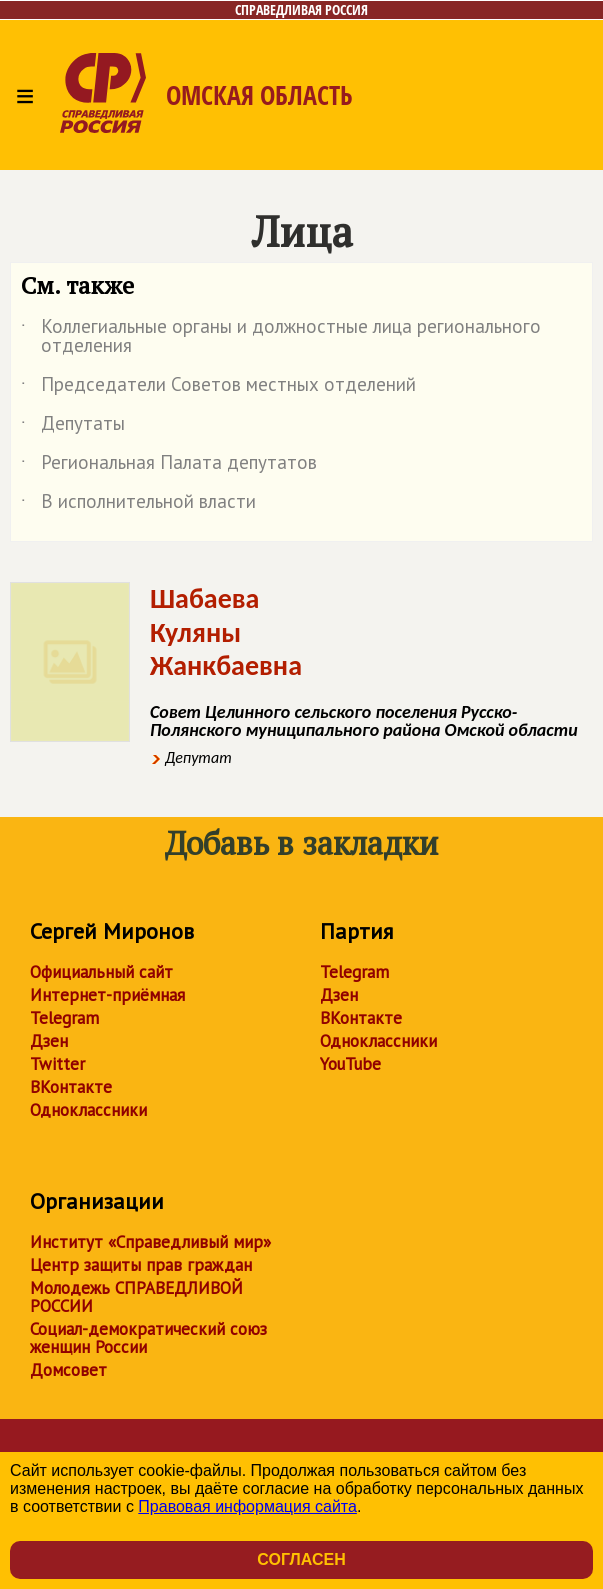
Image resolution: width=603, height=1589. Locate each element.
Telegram (64, 1018)
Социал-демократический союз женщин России (148, 1338)
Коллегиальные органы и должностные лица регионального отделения (281, 337)
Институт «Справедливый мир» (150, 1242)
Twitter (57, 1064)
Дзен (49, 1041)
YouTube (350, 1064)
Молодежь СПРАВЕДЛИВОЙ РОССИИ (136, 1297)
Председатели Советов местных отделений (218, 388)
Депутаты (73, 427)
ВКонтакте (71, 1087)
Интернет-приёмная (107, 995)
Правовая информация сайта (247, 1506)
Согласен (301, 1559)
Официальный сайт (101, 972)
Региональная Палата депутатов (169, 466)
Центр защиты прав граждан (141, 1265)
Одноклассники (88, 1110)
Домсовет (68, 1370)
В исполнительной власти (138, 505)
